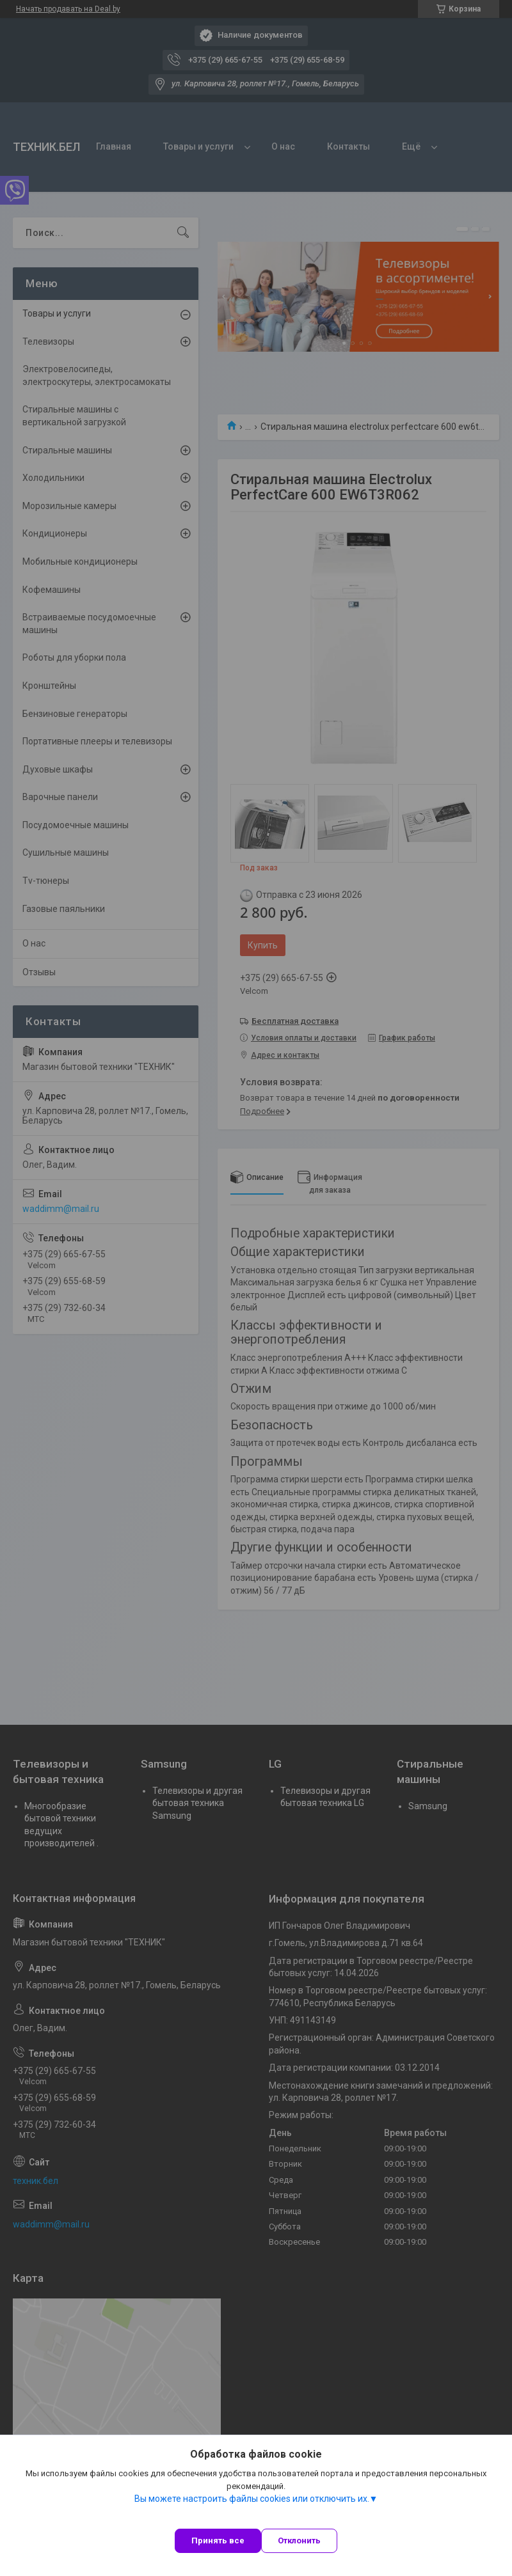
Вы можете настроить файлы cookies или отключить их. (251, 2499)
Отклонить (299, 2540)
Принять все (217, 2540)
